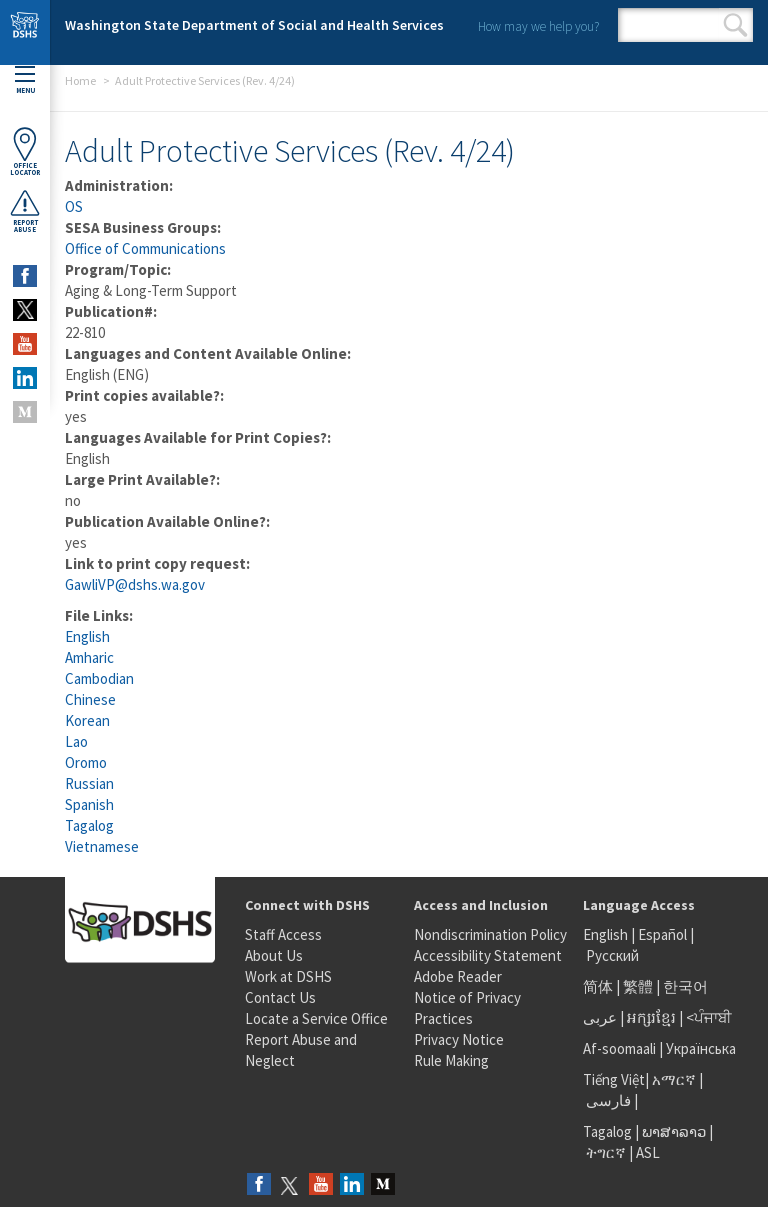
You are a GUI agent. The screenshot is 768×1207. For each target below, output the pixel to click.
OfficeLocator (25, 151)
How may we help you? (538, 26)
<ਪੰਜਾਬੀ (709, 1017)
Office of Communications (145, 248)
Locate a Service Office (316, 1018)
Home (80, 80)
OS (74, 206)
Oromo (86, 762)
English (87, 636)
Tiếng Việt (614, 1079)
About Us (274, 955)
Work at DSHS (288, 976)
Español (662, 934)
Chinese (90, 699)
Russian (89, 783)
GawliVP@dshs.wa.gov (135, 584)
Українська (701, 1048)
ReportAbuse (25, 211)
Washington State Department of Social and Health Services (254, 25)
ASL (648, 1152)
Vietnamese (102, 846)
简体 (598, 986)
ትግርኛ (606, 1152)
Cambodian (99, 678)
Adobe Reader (458, 976)
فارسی (607, 1100)
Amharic (89, 657)
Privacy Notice (459, 1039)
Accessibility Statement (488, 955)
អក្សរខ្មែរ (651, 1017)
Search (735, 25)
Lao (76, 741)
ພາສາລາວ (674, 1131)
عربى (600, 1017)
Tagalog (89, 825)
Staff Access (283, 934)
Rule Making (451, 1060)
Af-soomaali (619, 1048)
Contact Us (280, 997)
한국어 (685, 986)
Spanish (89, 804)
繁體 (639, 986)
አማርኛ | (677, 1079)
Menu (25, 80)
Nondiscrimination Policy (490, 934)
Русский (612, 955)
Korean (87, 720)
